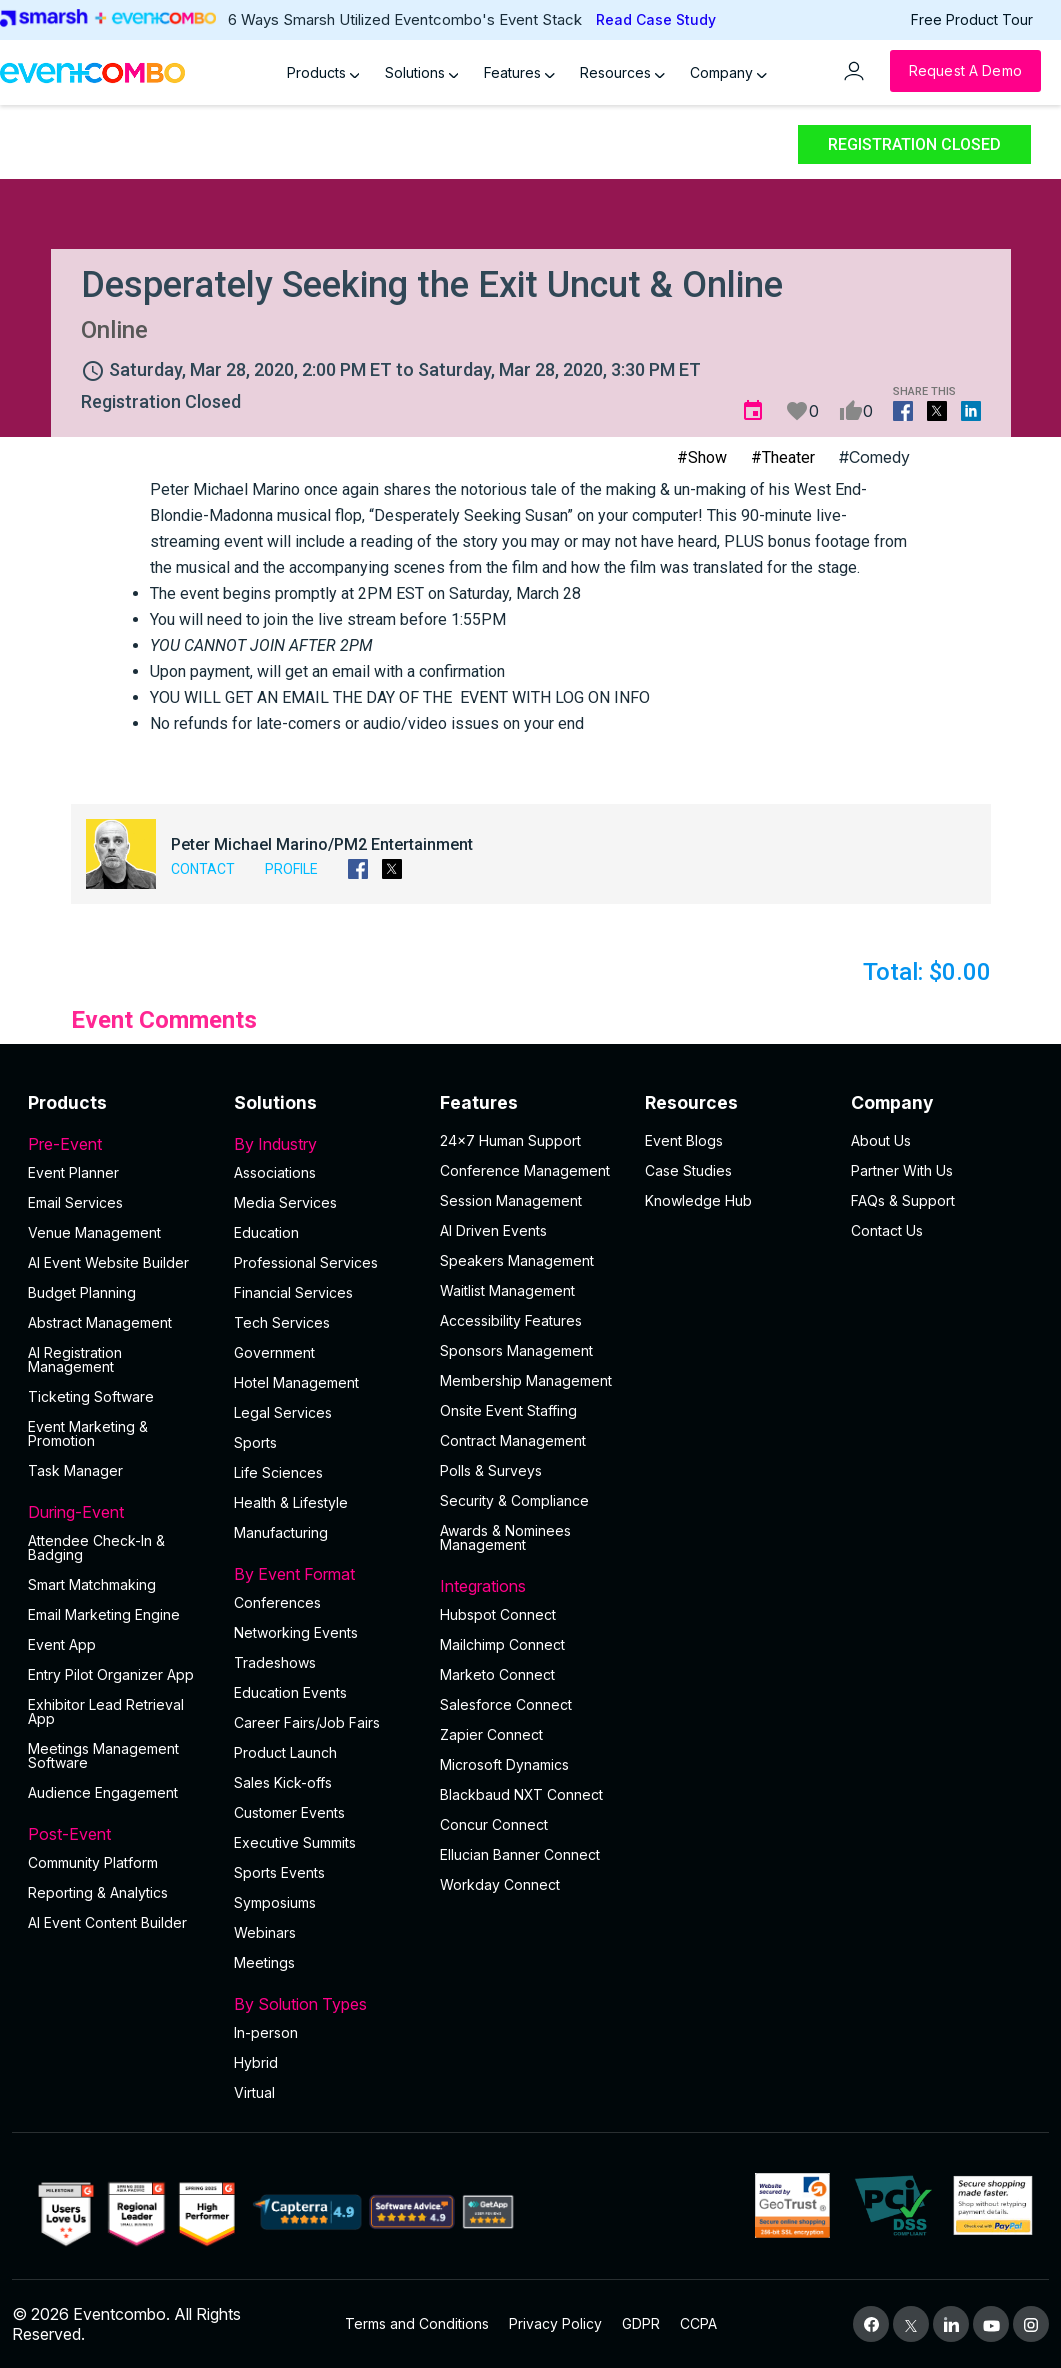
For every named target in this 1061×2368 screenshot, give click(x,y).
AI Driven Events (493, 1230)
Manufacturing (281, 1532)
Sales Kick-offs (283, 1782)
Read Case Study (656, 19)
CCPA (698, 2323)
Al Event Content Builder (107, 1922)
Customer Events (289, 1812)
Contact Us (887, 1230)
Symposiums (275, 1902)
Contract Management (513, 1440)
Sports (255, 1442)
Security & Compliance (514, 1500)
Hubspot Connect (498, 1614)
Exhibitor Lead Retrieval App (106, 1711)
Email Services (75, 1202)
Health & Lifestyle (291, 1502)
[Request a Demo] (965, 71)
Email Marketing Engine (104, 1614)
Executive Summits (295, 1842)
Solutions (422, 72)
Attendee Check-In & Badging (96, 1547)
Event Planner (73, 1172)
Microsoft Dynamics (504, 1764)
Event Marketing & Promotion (88, 1433)
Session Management (511, 1200)
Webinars (265, 1932)
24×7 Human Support (510, 1140)
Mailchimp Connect (502, 1644)
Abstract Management (100, 1322)
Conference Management (525, 1170)
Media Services (285, 1202)
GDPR (641, 2323)
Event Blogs (684, 1140)
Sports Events (279, 1872)
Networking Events (296, 1632)
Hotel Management (296, 1382)
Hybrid (256, 2062)
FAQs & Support (903, 1200)
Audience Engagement (103, 1792)
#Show (702, 457)
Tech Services (282, 1322)
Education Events (290, 1692)
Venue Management (94, 1232)
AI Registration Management (75, 1359)
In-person (266, 2032)
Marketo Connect (497, 1674)
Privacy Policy (555, 2323)
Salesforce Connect (506, 1704)
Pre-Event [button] (119, 1144)
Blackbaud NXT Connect (521, 1794)
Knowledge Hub (698, 1200)
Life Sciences (278, 1472)
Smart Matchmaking (92, 1584)
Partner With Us (902, 1170)
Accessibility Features (511, 1320)
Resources (622, 72)
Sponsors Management (516, 1350)
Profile (291, 869)
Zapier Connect (491, 1734)
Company (728, 72)
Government (274, 1352)
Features (519, 72)
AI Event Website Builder (108, 1262)
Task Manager (75, 1470)
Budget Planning (82, 1292)
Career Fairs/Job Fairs (307, 1722)
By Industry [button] (325, 1144)
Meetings (264, 1962)
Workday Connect (500, 1884)
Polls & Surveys (491, 1470)
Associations (275, 1172)
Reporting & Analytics (98, 1892)
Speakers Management (517, 1260)
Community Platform (93, 1862)
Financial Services (293, 1292)
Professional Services (306, 1262)
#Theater (783, 457)
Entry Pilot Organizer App (111, 1674)
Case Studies (688, 1170)
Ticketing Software (91, 1396)
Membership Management (526, 1380)
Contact (203, 869)
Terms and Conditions (417, 2323)
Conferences (277, 1602)
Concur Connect (494, 1824)
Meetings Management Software (103, 1755)
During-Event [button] (119, 1512)
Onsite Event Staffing (508, 1410)
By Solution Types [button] (325, 2004)
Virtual (254, 2092)
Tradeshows (275, 1662)
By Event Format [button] (325, 1574)
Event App (62, 1644)
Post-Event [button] (119, 1834)
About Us (881, 1140)
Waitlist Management (507, 1290)
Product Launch (285, 1752)
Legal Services (283, 1412)
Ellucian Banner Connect (520, 1854)
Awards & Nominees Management (505, 1537)
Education (266, 1232)
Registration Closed (914, 144)
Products (323, 72)
